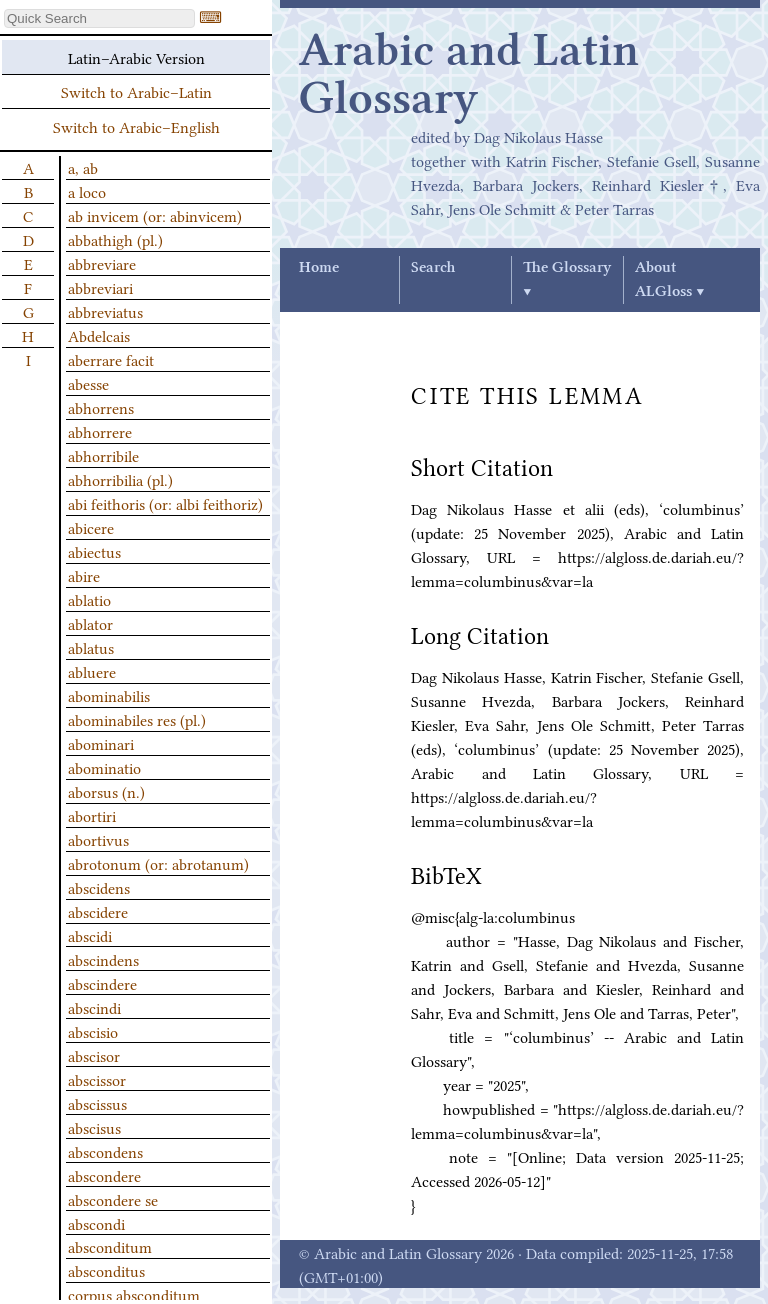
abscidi (90, 935)
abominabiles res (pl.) (137, 719)
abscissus (97, 1103)
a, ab (83, 167)
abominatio (104, 767)
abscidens (99, 887)
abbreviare (102, 263)
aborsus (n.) (106, 791)
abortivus (98, 839)
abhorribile (103, 455)
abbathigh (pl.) (115, 239)
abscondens (105, 1151)
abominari (101, 743)
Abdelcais (99, 335)
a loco (87, 191)
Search (433, 268)
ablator (90, 623)
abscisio (93, 1031)
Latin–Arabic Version (136, 57)
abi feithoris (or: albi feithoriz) (165, 503)
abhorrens (101, 407)
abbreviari (100, 287)
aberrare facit (111, 359)
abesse (88, 383)
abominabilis (109, 695)
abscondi (96, 1223)
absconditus (106, 1270)
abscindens (103, 959)
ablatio (89, 599)
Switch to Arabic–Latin (136, 91)
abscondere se (113, 1199)
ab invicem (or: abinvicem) (155, 215)
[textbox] (99, 18)
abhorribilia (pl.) (120, 479)
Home (319, 268)
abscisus (94, 1127)
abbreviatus (105, 311)
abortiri (92, 815)
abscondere (104, 1175)
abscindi (94, 1007)
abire (84, 575)
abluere (92, 671)
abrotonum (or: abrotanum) (158, 863)
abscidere (98, 911)
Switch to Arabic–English (136, 126)
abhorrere (100, 431)
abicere (91, 527)
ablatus (91, 647)
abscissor (97, 1079)
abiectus (94, 551)
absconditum (110, 1246)
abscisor (94, 1055)
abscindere (102, 983)
